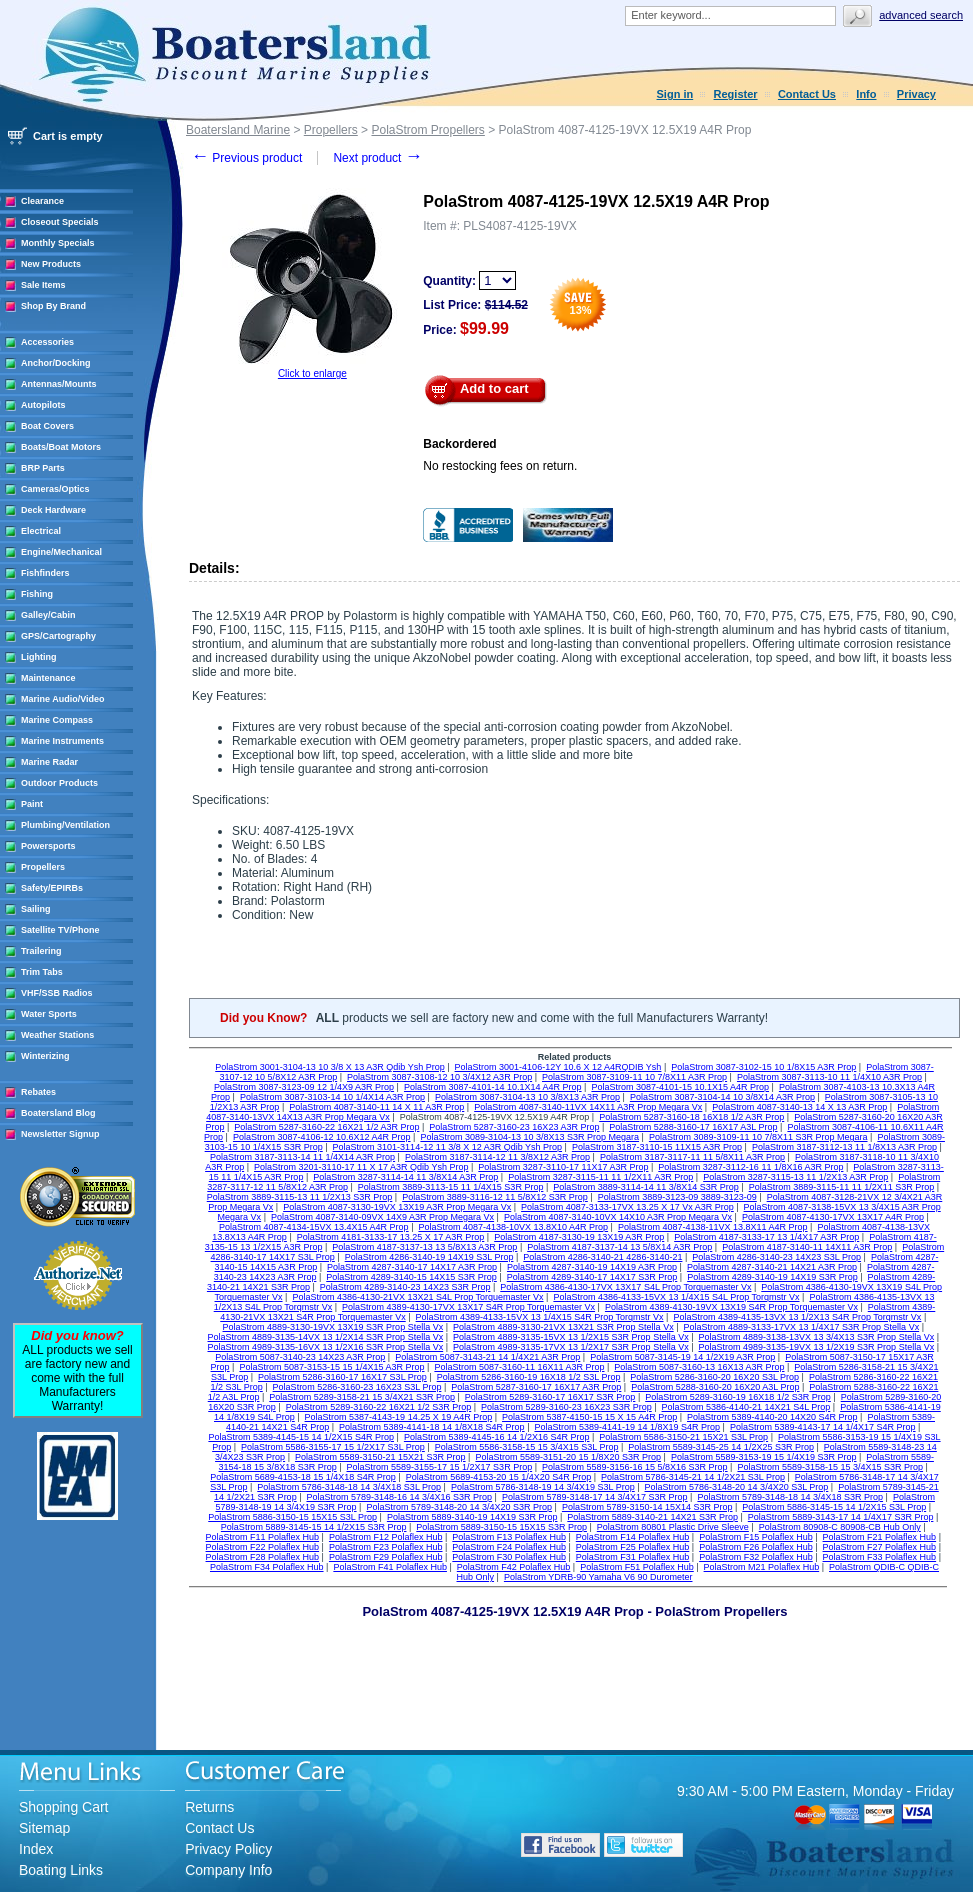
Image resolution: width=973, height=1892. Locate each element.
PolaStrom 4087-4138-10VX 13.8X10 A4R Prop (513, 1227)
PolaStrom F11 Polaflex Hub (263, 1537)
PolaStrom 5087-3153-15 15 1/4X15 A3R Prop (331, 1367)
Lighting (39, 657)
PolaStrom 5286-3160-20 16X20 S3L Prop (714, 1377)
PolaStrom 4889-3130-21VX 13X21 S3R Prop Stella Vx (563, 1327)
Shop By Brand (53, 306)
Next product (377, 158)
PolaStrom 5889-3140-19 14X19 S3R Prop (472, 1517)
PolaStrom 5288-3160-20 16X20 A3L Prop (715, 1387)
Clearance (42, 201)
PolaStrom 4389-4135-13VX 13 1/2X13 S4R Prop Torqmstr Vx (797, 1317)
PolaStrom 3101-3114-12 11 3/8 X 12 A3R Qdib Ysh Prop (447, 1147)
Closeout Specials (60, 222)
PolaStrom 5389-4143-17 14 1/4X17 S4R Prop (823, 1427)
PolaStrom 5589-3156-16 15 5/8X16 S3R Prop (635, 1467)
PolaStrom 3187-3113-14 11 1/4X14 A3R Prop (302, 1157)
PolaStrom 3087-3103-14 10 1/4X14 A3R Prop (332, 1097)
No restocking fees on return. (500, 466)
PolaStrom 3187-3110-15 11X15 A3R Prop (657, 1147)
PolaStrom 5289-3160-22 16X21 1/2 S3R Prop (379, 1407)
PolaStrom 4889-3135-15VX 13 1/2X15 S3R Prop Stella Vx (571, 1337)
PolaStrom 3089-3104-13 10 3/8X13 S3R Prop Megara (529, 1137)
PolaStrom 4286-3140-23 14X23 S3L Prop (776, 1257)
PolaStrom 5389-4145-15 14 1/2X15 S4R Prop (301, 1437)
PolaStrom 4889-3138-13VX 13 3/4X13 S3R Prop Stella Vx (817, 1337)
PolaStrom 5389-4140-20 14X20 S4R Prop (772, 1417)
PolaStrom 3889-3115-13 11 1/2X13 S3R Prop (300, 1197)
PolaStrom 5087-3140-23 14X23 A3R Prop (300, 1357)
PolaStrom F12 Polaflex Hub (386, 1537)
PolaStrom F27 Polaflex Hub (880, 1547)
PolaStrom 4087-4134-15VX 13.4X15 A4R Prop (314, 1227)
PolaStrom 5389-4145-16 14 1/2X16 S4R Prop (497, 1437)
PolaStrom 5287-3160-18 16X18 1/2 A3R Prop (691, 1117)
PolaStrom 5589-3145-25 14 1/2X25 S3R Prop (721, 1447)
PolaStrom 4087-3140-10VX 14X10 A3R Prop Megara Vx (618, 1217)
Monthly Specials (58, 243)
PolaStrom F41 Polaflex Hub (390, 1567)
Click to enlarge (312, 373)
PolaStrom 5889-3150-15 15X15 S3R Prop (501, 1527)
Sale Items (43, 285)
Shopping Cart (64, 1807)
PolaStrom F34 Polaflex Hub (267, 1567)
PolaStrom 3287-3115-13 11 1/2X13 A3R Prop (795, 1177)
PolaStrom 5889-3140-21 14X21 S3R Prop (652, 1517)
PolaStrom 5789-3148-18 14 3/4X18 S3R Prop (790, 1497)
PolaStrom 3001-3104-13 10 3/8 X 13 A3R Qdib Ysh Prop (329, 1067)
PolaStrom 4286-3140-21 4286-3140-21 (602, 1257)
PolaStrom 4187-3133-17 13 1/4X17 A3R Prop (766, 1237)
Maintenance (48, 678)
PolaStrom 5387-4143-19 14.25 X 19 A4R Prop (399, 1417)
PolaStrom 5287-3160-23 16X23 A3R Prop (514, 1127)
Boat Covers (47, 426)
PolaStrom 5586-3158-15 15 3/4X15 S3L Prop (527, 1447)
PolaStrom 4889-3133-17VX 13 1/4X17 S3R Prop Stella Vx (801, 1327)
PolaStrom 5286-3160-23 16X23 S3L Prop (357, 1387)
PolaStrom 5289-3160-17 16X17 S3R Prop (550, 1397)
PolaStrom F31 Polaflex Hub (633, 1557)
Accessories (47, 342)
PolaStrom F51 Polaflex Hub (637, 1567)
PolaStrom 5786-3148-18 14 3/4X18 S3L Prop (349, 1487)
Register (736, 94)
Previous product (246, 158)
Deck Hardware (53, 510)
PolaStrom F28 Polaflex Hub (263, 1557)
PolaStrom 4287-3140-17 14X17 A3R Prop (412, 1267)
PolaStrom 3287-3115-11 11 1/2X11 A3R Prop (600, 1177)
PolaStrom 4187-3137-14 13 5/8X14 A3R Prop (619, 1247)
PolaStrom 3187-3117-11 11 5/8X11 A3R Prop (692, 1157)
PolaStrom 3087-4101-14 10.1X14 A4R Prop (493, 1087)
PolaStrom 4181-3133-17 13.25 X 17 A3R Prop (391, 1237)
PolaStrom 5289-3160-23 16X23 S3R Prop (566, 1407)
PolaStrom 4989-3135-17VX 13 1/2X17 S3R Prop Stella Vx (571, 1347)
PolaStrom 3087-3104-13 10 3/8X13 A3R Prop (527, 1097)
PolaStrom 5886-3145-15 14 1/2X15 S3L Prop (834, 1507)
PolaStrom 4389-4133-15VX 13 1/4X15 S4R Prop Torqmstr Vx (540, 1317)
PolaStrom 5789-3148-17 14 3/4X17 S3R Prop (595, 1497)
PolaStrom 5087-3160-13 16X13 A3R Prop (699, 1367)
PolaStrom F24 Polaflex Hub (509, 1547)
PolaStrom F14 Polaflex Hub (633, 1537)
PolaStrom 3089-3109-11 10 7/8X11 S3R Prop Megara (758, 1137)
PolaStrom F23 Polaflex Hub (386, 1547)
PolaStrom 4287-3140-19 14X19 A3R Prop (592, 1267)
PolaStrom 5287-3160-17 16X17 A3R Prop (536, 1387)
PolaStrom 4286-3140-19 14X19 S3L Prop (429, 1257)
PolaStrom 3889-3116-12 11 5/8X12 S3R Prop (495, 1197)
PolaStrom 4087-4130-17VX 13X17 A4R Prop (833, 1217)
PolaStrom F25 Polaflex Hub (633, 1547)
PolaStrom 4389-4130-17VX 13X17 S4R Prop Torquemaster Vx (468, 1307)
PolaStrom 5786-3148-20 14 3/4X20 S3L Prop (737, 1487)
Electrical (41, 531)
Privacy (916, 94)
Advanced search (921, 15)
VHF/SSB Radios (57, 993)
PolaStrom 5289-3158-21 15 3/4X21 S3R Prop (362, 1397)
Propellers (43, 867)
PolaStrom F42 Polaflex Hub (514, 1567)
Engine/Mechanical (61, 552)
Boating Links (61, 1870)
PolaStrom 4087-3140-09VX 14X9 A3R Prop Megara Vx (382, 1217)
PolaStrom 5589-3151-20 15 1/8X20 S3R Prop (568, 1457)
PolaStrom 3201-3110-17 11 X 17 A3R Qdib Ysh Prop (361, 1167)
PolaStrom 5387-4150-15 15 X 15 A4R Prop (589, 1417)
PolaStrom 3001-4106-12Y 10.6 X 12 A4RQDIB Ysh (558, 1067)
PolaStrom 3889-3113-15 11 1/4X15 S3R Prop (451, 1187)
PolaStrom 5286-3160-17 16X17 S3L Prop (342, 1377)
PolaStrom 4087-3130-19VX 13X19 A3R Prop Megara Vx (397, 1207)
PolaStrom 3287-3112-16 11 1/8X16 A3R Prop (750, 1167)
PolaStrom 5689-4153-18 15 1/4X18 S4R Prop (303, 1477)
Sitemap (44, 1828)
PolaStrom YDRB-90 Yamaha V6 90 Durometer (598, 1577)
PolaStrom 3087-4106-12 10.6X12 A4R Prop (322, 1137)
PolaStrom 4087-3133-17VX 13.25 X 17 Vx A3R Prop (627, 1207)
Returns (209, 1807)
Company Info (228, 1870)
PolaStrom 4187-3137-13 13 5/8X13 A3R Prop (424, 1247)
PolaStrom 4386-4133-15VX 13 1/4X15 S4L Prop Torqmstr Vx (676, 1297)
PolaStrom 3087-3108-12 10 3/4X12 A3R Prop (439, 1077)
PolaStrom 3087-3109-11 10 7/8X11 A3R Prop (634, 1077)
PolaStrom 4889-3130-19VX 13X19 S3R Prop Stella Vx (333, 1327)
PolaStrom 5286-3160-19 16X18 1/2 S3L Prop (529, 1377)
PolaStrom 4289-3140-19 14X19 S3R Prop (772, 1277)
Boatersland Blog (58, 1113)
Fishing (37, 594)
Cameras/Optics (55, 489)
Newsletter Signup (60, 1134)
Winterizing (45, 1056)
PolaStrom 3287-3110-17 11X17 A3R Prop (563, 1167)
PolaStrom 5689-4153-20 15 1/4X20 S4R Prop (499, 1477)
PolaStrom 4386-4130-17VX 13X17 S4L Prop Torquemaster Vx (625, 1287)
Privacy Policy (228, 1849)
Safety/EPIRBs (52, 888)
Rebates (38, 1092)
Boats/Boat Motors (61, 447)
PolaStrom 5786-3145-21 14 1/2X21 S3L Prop (693, 1477)
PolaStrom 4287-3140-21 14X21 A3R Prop (772, 1267)
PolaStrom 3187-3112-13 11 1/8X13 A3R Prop (844, 1147)
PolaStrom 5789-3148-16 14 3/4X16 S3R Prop (399, 1497)
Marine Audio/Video (63, 699)
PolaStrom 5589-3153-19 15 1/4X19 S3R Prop (764, 1457)
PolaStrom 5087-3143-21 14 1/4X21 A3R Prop (487, 1357)
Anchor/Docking (56, 363)
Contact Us (807, 94)
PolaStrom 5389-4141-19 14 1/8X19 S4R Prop (627, 1427)
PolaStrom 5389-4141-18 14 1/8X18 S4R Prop (432, 1427)
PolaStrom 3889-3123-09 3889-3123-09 (677, 1197)
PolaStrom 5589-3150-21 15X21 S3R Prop (380, 1457)
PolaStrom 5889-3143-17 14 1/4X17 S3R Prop (841, 1517)
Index (36, 1849)
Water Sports (49, 1014)
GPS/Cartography (58, 636)
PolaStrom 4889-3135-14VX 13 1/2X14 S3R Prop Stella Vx (326, 1337)
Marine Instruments (62, 741)
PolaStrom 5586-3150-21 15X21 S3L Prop (683, 1437)
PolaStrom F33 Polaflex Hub (880, 1557)
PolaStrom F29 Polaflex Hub (386, 1557)
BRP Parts (43, 468)
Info (866, 94)
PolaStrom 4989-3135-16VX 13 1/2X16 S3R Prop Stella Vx (326, 1347)
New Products (51, 264)
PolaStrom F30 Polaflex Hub (509, 1557)
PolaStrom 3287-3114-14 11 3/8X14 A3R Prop (405, 1177)
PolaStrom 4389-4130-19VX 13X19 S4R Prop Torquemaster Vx (731, 1307)
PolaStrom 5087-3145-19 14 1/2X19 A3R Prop (682, 1357)
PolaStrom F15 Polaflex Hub (756, 1537)
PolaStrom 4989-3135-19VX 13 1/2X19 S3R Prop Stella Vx (817, 1347)
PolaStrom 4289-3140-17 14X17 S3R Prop (592, 1277)
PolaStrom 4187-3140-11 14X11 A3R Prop (807, 1247)
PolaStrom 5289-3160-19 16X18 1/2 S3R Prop (738, 1397)
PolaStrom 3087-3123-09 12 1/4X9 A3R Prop (304, 1087)
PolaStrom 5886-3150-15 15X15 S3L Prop (292, 1517)
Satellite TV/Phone (60, 930)
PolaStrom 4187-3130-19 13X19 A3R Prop (579, 1237)
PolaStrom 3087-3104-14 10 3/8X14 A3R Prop (722, 1097)
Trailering (41, 951)
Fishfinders (45, 573)
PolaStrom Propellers (427, 130)
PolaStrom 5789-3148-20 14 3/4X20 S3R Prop (459, 1507)
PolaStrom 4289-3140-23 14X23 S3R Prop (405, 1287)
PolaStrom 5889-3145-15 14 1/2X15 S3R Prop (314, 1527)
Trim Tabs (42, 972)
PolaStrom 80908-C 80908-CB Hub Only (840, 1527)
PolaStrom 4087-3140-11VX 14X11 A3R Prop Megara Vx (588, 1107)
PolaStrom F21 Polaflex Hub (880, 1537)
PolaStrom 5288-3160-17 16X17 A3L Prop (693, 1127)
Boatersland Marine (238, 130)
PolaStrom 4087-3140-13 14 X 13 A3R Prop (799, 1107)
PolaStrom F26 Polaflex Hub (756, 1547)
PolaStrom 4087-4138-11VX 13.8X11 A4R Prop (713, 1227)
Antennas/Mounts (59, 384)
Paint (32, 804)
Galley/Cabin (48, 615)
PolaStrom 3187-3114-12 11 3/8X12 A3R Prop (497, 1157)
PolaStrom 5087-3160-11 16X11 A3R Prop (519, 1367)
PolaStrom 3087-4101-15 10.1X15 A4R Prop (680, 1087)
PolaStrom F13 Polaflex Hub (509, 1537)
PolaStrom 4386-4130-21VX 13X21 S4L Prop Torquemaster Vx (417, 1297)
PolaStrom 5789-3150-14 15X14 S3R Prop (647, 1507)
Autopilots (43, 405)
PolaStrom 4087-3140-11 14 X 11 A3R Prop (376, 1107)
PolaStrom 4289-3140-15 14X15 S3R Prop (411, 1277)
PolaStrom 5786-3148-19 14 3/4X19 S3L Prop (543, 1487)
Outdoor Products (59, 783)
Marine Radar (49, 762)
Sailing (36, 909)
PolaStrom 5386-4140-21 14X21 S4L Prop (746, 1407)
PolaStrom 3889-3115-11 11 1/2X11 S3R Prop (842, 1187)
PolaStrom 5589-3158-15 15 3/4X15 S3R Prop (830, 1467)
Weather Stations (57, 1035)
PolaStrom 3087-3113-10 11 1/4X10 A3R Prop (829, 1077)
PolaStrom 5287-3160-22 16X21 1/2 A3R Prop (326, 1127)
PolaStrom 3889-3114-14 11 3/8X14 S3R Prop (646, 1187)
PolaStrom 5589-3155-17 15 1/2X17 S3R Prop (440, 1467)
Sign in (675, 94)
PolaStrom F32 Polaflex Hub (756, 1557)
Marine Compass (57, 720)
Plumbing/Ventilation (65, 825)
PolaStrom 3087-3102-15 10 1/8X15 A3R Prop (763, 1067)
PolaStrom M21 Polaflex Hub (762, 1567)
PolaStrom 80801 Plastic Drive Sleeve (673, 1527)
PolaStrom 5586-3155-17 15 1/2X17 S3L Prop (333, 1447)
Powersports (48, 846)
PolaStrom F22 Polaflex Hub (263, 1547)
